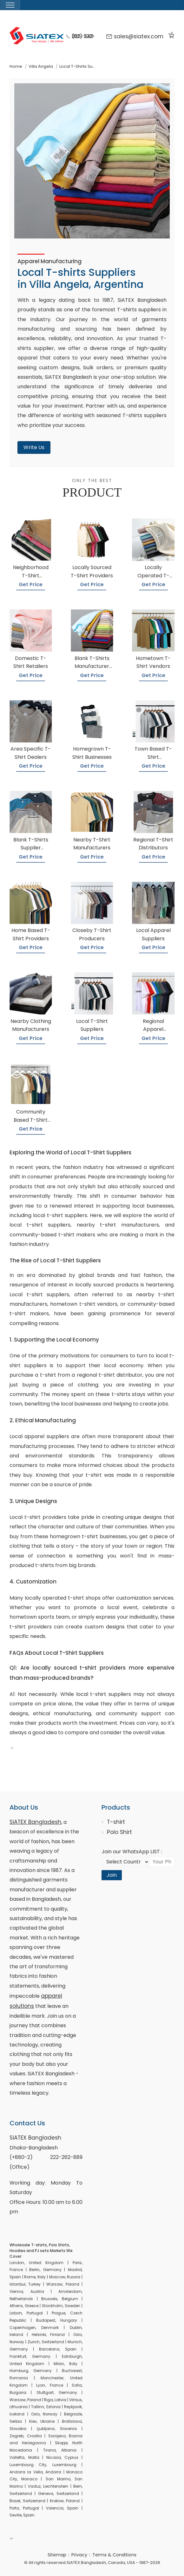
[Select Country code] (125, 1862)
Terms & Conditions (114, 2555)
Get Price (31, 584)
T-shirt (116, 1822)
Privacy (79, 2555)
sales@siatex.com (134, 36)
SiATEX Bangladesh (35, 1822)
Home (16, 66)
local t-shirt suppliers (60, 1215)
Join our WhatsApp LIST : (132, 1851)
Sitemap (57, 2555)
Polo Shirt (119, 1832)
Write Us (33, 447)
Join (112, 1875)
